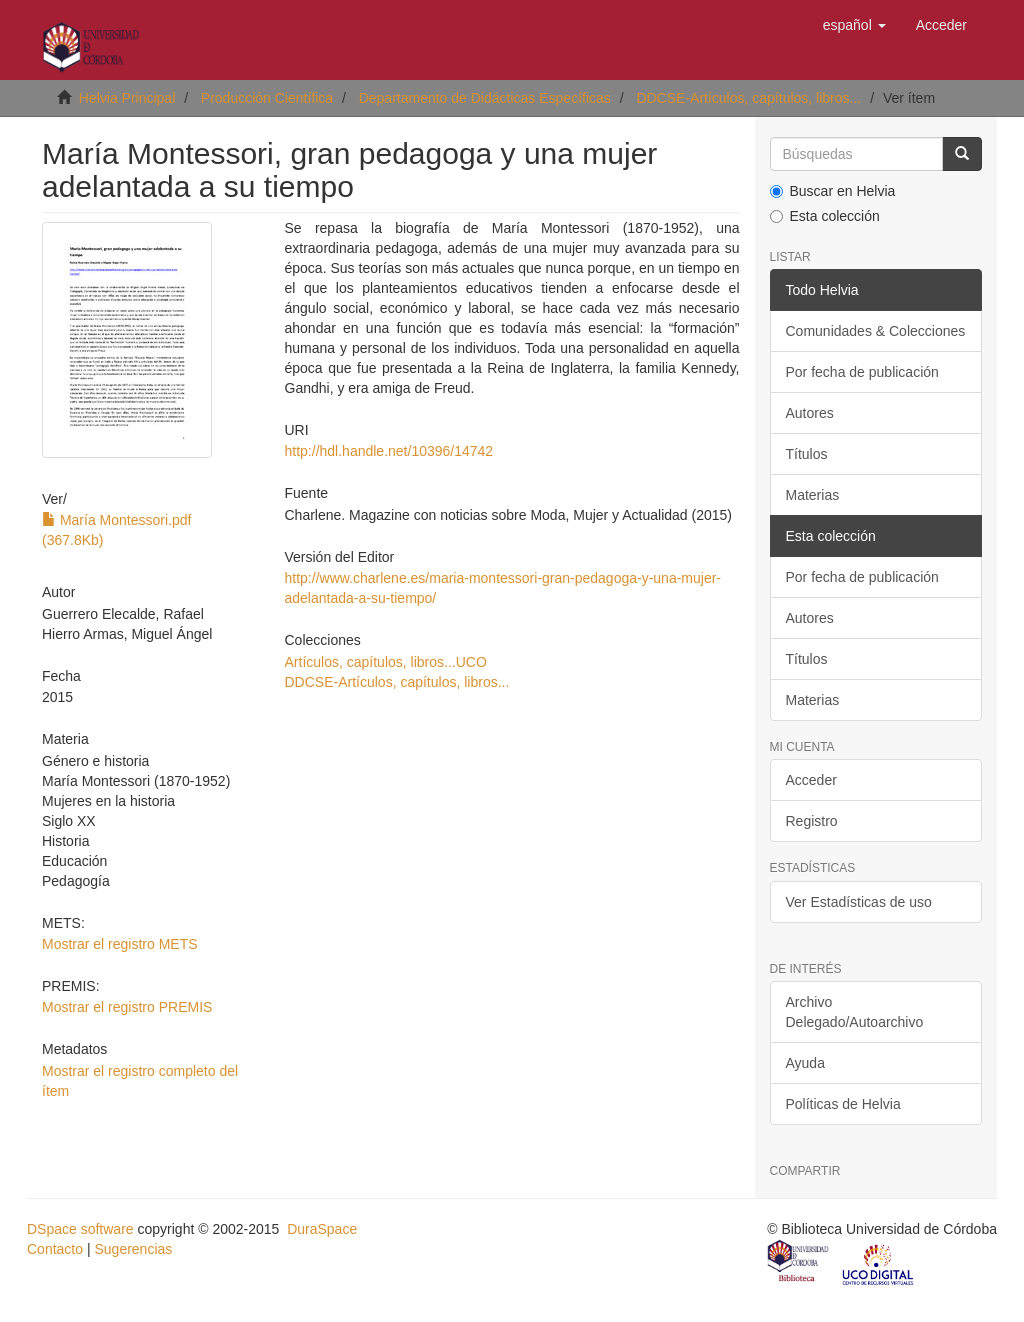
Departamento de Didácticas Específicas (485, 98)
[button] (854, 25)
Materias (813, 495)
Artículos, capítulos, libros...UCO (386, 662)
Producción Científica (267, 98)
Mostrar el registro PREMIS (127, 1007)
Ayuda (805, 1063)
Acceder (811, 780)
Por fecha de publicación (862, 372)
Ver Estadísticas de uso (859, 902)
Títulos (807, 454)
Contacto (55, 1249)
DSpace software (80, 1229)
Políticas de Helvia (843, 1104)
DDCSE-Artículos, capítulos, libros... (748, 98)
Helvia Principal (127, 98)
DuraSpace (322, 1229)
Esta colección (825, 216)
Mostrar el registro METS (120, 944)
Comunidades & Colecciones (876, 331)
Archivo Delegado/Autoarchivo (855, 1012)
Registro (812, 821)
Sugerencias (133, 1249)
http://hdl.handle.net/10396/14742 (389, 451)
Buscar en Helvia (833, 191)
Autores (810, 413)
